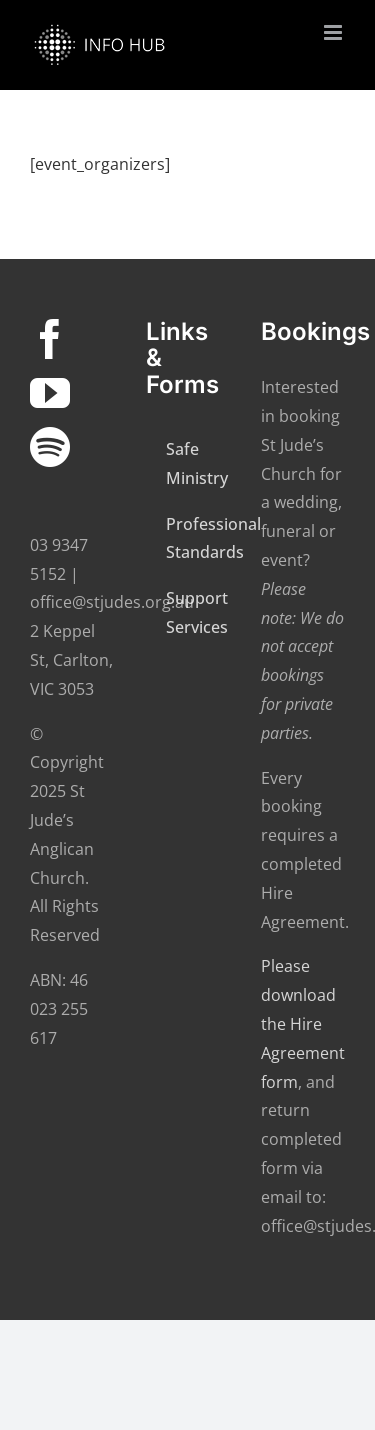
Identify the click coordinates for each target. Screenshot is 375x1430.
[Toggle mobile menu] (334, 32)
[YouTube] (50, 393)
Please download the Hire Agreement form (303, 1023)
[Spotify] (50, 447)
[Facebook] (50, 339)
